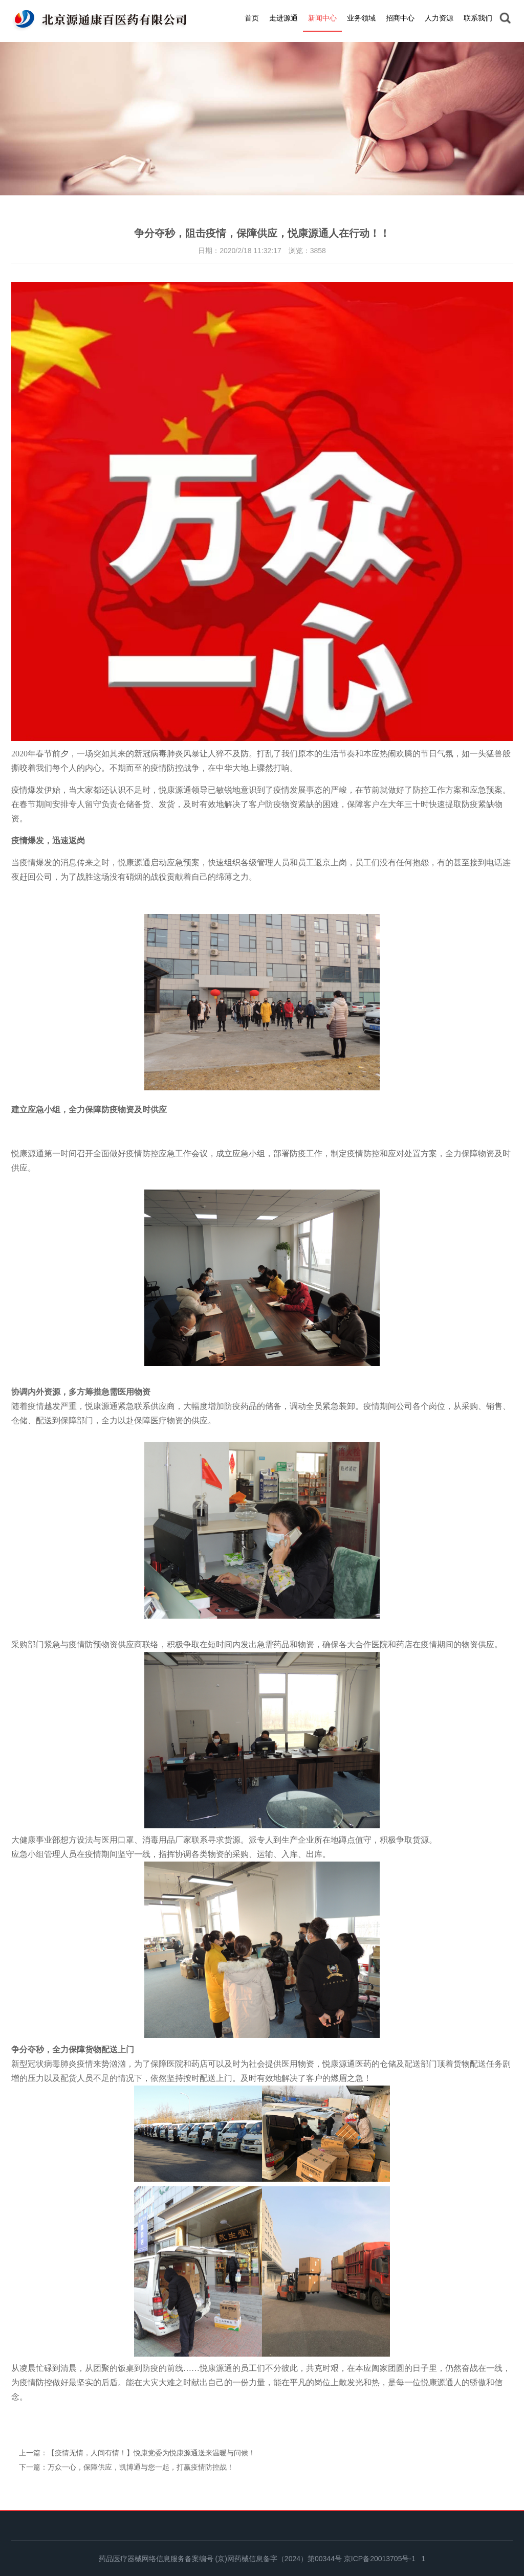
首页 (252, 18)
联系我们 (478, 18)
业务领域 (361, 18)
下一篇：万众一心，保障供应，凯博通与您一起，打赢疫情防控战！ (126, 2467)
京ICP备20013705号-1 (380, 2559)
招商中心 (400, 18)
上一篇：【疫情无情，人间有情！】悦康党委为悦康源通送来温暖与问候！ (137, 2453)
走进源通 (283, 18)
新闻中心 (322, 18)
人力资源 (439, 18)
